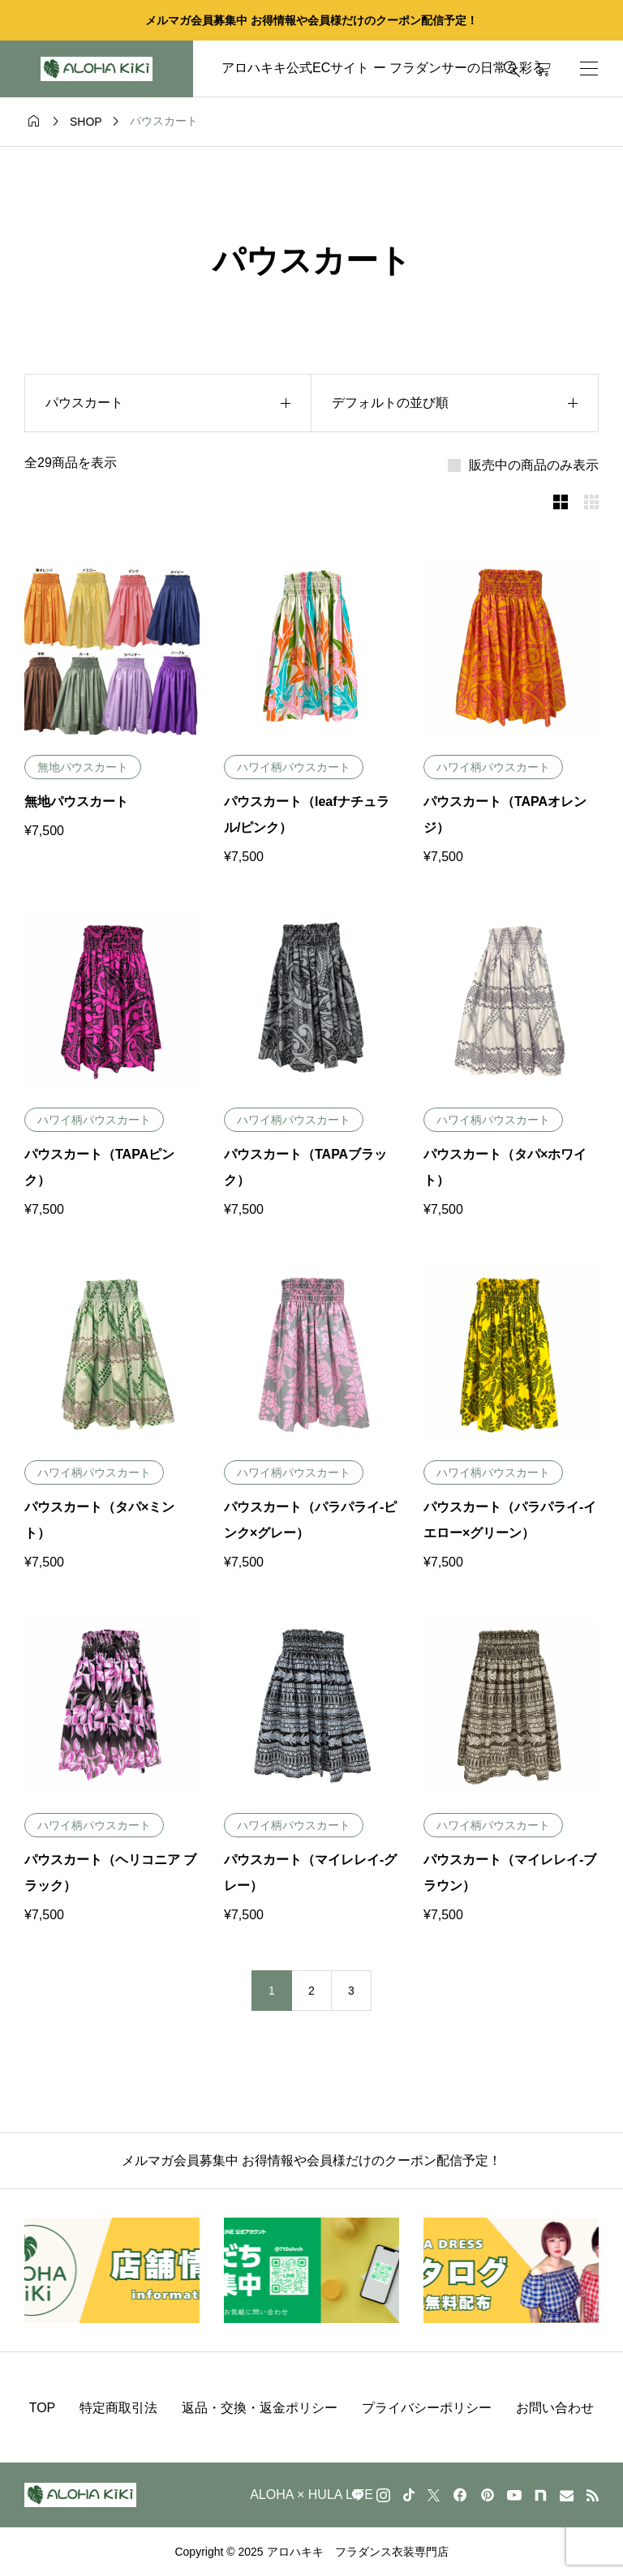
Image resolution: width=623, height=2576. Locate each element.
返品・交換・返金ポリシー (259, 2408)
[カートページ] (543, 69)
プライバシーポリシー (427, 2408)
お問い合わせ (555, 2408)
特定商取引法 (118, 2408)
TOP (42, 2408)
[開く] (589, 68)
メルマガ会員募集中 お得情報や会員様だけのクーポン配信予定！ (311, 20)
